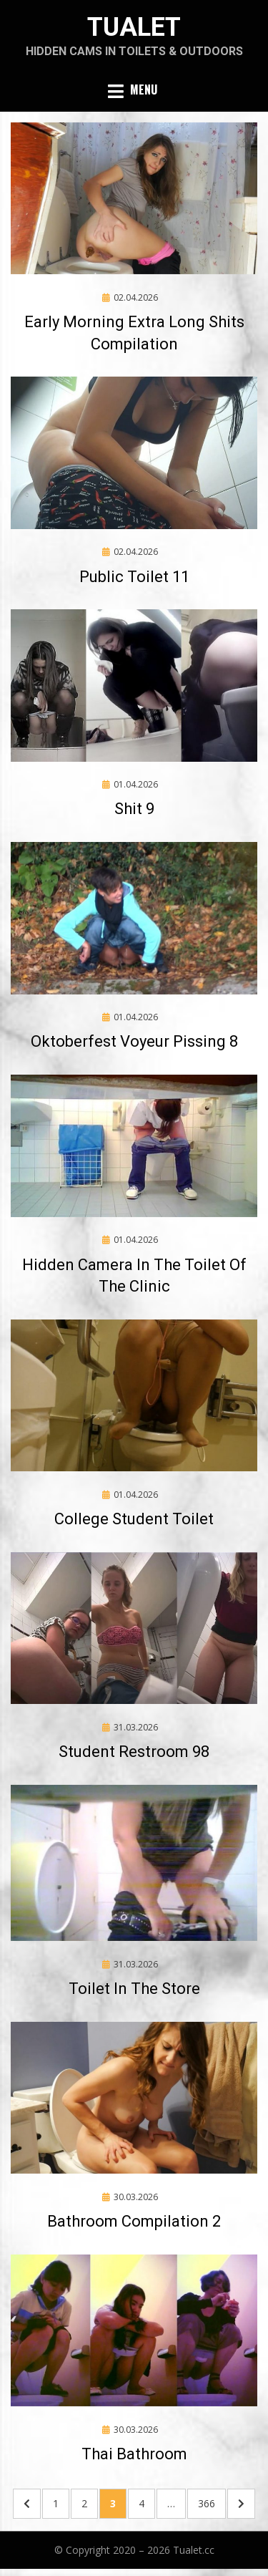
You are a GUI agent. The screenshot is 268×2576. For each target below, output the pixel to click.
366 (210, 2502)
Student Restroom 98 (134, 1752)
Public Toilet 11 (134, 577)
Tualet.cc (193, 2550)
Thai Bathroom (134, 2454)
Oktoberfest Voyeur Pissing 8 (134, 1041)
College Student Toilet (134, 1519)
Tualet (134, 27)
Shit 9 (134, 809)
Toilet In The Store (134, 1989)
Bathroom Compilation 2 (134, 2221)
